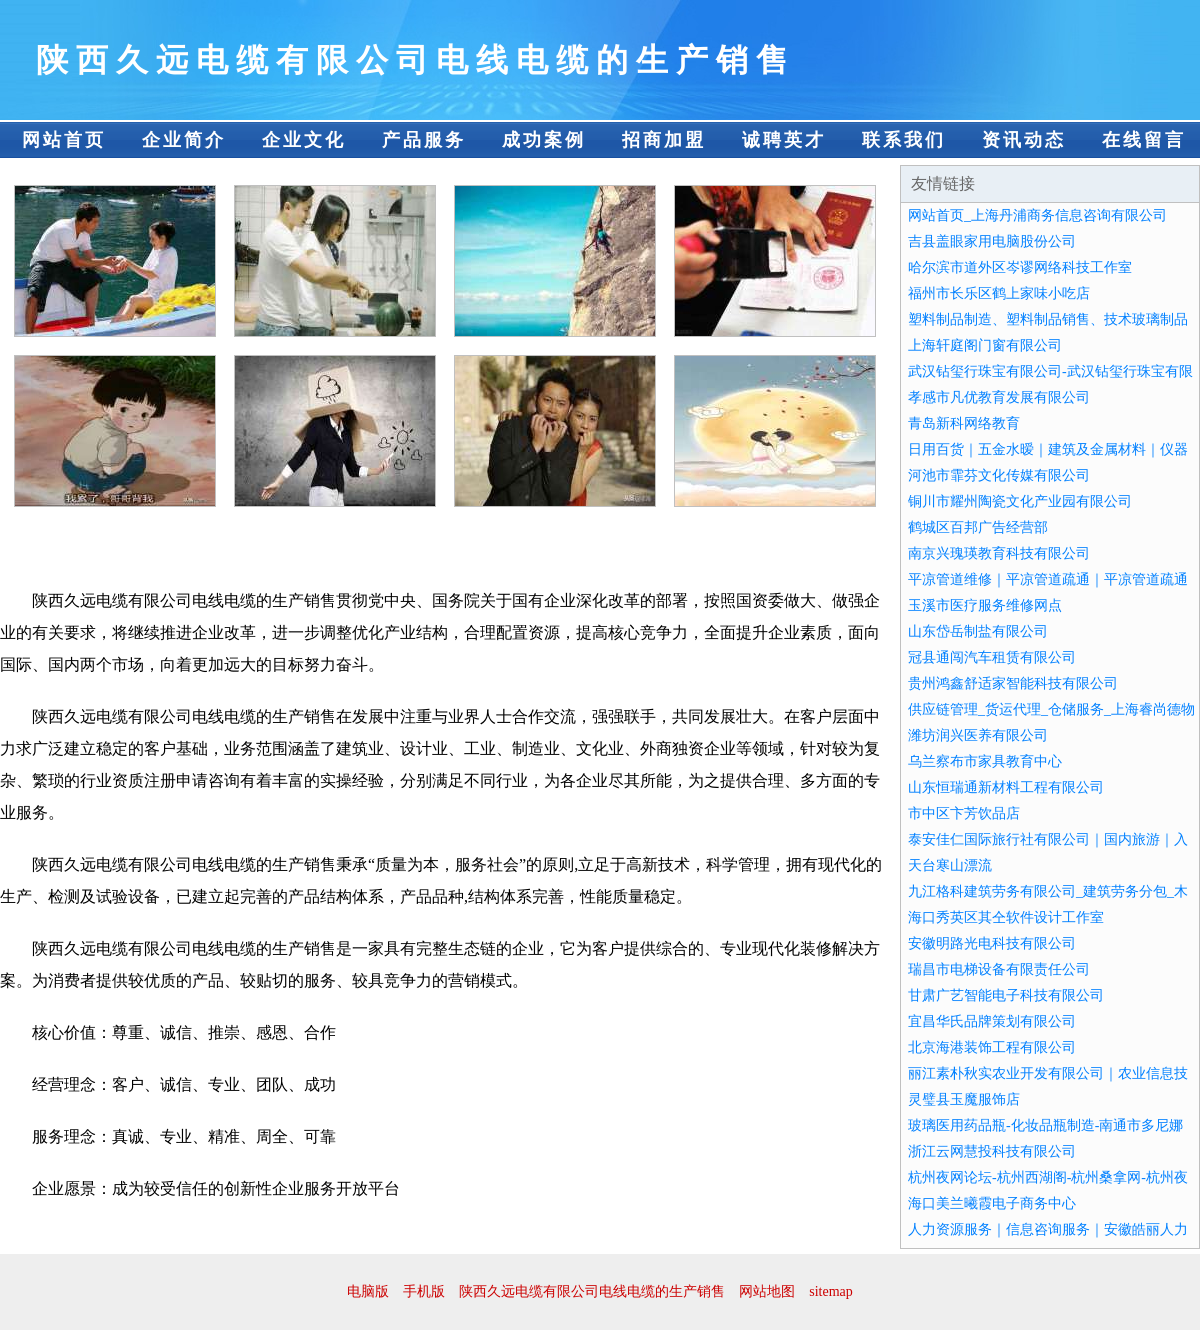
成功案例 (544, 140)
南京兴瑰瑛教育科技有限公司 (999, 553)
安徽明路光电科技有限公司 (992, 943)
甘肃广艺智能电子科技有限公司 (1006, 995)
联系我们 (904, 140)
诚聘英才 (784, 140)
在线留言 (1144, 140)
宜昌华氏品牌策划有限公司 (992, 1021)
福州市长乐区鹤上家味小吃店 (999, 293)
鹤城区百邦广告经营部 (978, 527)
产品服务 (424, 140)
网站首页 (64, 140)
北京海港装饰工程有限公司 (992, 1047)
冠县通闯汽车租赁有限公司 (992, 657)
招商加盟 (664, 140)
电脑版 (368, 1291)
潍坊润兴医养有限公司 (978, 735)
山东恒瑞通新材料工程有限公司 (1006, 787)
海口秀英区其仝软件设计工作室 (1006, 917)
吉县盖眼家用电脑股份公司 (992, 241)
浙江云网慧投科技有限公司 (992, 1151)
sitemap (831, 1291)
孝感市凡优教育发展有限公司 (999, 397)
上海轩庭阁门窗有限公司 (985, 345)
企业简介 (184, 140)
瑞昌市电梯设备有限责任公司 (999, 969)
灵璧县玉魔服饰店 (964, 1099)
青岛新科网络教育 (964, 423)
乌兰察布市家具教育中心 (985, 761)
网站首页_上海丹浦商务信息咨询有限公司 (1037, 215)
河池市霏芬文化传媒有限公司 (999, 475)
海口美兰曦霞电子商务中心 (992, 1203)
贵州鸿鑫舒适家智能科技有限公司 (1013, 683)
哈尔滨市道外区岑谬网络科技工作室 (1020, 267)
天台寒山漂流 (950, 865)
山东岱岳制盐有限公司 (978, 631)
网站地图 (767, 1291)
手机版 (424, 1291)
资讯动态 (1024, 140)
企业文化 (304, 140)
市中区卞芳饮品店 (964, 813)
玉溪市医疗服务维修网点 (985, 605)
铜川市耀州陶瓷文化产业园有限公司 (1020, 501)
